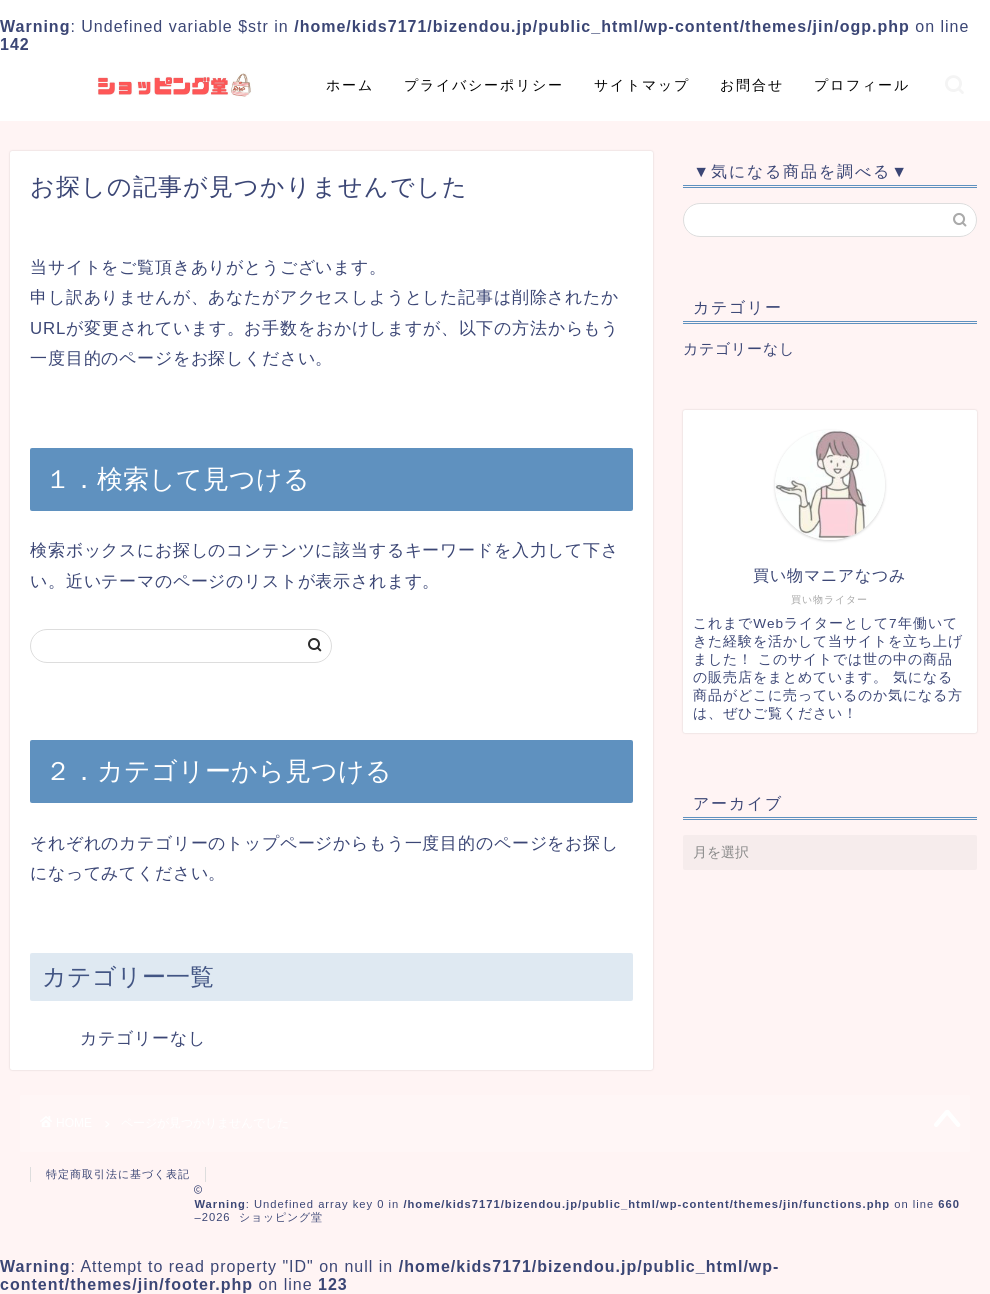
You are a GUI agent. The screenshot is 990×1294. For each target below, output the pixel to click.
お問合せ (752, 85)
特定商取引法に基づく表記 (118, 1174)
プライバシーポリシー (484, 85)
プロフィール (862, 85)
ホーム (350, 85)
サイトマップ (642, 85)
